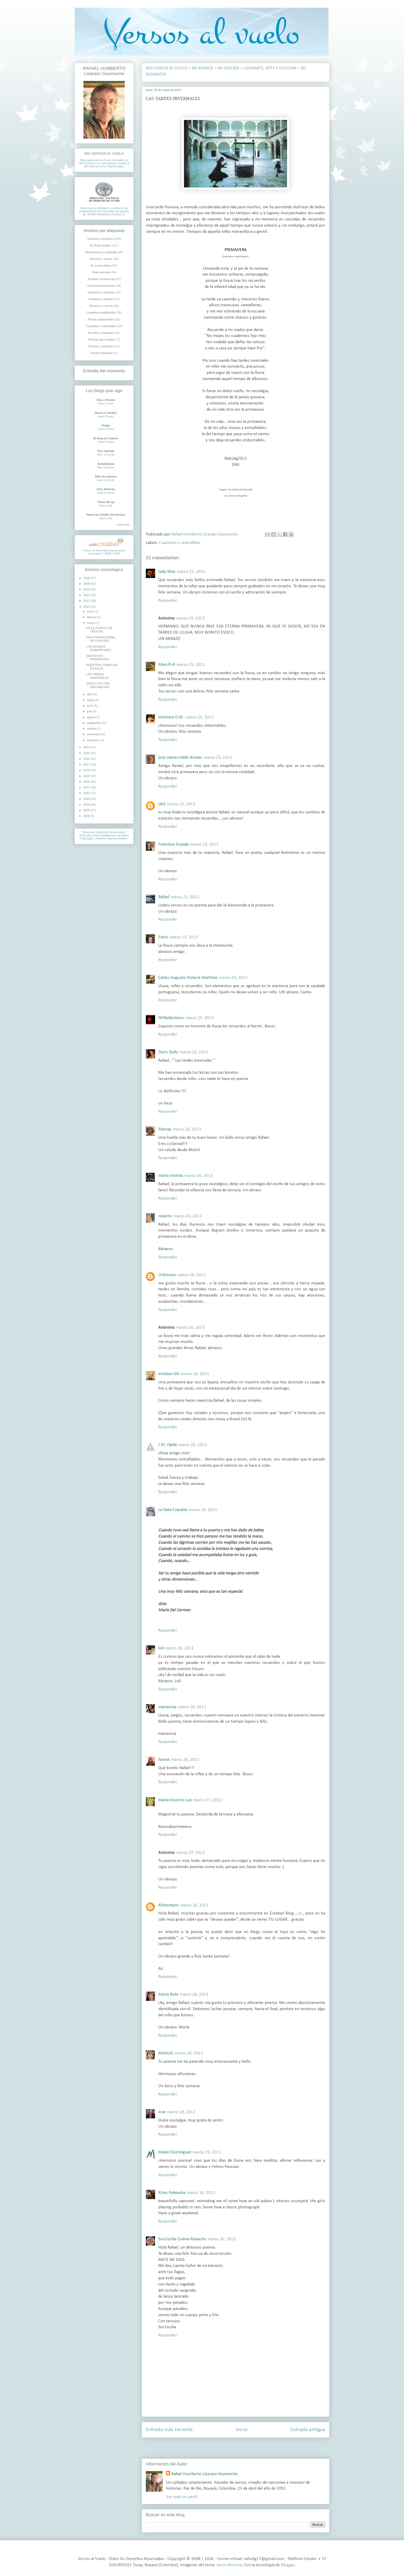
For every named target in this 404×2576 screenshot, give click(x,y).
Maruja (164, 1129)
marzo (91, 622)
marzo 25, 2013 (191, 571)
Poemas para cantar (101, 339)
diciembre (93, 740)
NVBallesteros (171, 1018)
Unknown (167, 1275)
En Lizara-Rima (101, 265)
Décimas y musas (101, 258)
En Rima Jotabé (100, 245)
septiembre (94, 722)
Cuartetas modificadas (101, 312)
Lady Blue (166, 571)
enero (91, 611)
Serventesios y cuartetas (101, 252)
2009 (87, 583)
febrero (92, 617)
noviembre (94, 734)
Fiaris (163, 937)
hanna (163, 1759)
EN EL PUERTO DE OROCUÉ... (99, 629)
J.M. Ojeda (167, 1445)
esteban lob (168, 1374)
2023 (87, 798)
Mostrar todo (123, 524)
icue (161, 2112)
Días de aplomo (105, 476)
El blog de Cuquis (105, 438)
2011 (87, 595)
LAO (161, 804)
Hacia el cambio (106, 412)
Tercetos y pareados (101, 332)
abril (90, 694)
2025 (87, 810)
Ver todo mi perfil (181, 2497)
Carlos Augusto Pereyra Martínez (187, 978)
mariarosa (167, 1707)
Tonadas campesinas (101, 278)
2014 (87, 747)
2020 (87, 781)
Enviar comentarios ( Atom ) (248, 2450)
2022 (87, 793)
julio (90, 711)
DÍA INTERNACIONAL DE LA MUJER (100, 639)
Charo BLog (105, 501)
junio (90, 705)
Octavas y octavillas (101, 346)
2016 (87, 758)
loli (161, 1648)
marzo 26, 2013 (187, 1129)
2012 (87, 600)
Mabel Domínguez (174, 2152)
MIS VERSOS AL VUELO (166, 68)
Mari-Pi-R (166, 665)
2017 (87, 764)
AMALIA (165, 2053)
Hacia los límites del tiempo (106, 514)
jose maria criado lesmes (180, 757)
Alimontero (168, 1905)
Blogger (288, 2565)
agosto (91, 717)
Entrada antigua (307, 2429)
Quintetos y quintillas (101, 292)
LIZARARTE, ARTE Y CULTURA (270, 68)
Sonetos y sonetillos (100, 238)
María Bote (168, 1994)
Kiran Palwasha (171, 2193)
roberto (165, 1216)
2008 (87, 578)
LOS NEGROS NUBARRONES (98, 648)
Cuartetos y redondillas (179, 543)
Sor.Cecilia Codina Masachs (182, 2239)
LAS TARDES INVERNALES (97, 676)
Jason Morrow (229, 2565)
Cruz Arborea (105, 489)
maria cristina (170, 1176)
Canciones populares (101, 285)
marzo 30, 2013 (201, 2193)
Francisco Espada (173, 844)
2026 (87, 816)
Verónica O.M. (171, 717)
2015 (87, 753)
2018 (87, 770)
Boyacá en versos (101, 305)
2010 (87, 589)
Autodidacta (105, 463)
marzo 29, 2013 (181, 2112)
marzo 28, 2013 (194, 1905)
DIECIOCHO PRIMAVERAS (97, 657)
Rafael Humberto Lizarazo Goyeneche (204, 2474)
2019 (87, 776)
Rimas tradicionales (101, 319)
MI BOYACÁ (202, 68)
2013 (87, 606)
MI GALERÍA (228, 68)
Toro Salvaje (105, 450)
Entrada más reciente (169, 2429)
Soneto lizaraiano (101, 352)
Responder (167, 600)
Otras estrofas (101, 272)
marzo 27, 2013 (207, 1800)
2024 (87, 804)
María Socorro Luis (175, 1800)
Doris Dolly (168, 1052)
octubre (92, 728)
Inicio (242, 2429)
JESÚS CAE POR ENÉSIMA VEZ (98, 685)
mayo (91, 699)
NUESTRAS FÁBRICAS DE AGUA (101, 666)
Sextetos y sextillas (101, 299)
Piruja (106, 425)
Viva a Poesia (105, 399)
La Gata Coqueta (172, 1510)
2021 (87, 787)
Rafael (163, 897)
